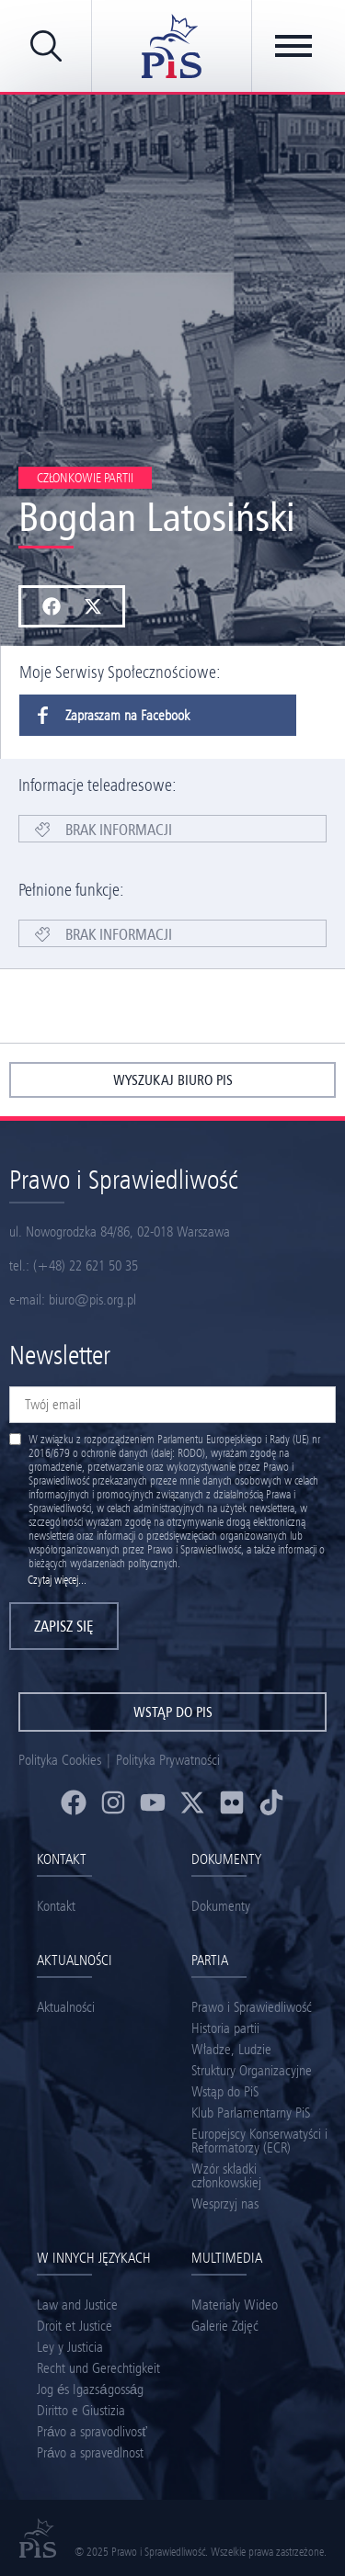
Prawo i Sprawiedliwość (251, 2007)
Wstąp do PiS (225, 2091)
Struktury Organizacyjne (251, 2070)
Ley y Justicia (70, 2347)
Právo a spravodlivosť (92, 2431)
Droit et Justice (74, 2325)
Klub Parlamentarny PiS (250, 2112)
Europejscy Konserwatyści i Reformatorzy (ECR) (259, 2140)
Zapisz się (64, 1626)
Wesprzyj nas (225, 2203)
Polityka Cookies (59, 1759)
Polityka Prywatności (168, 1759)
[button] (51, 606)
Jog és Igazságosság (90, 2389)
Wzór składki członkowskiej (226, 2175)
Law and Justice (77, 2304)
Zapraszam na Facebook (104, 715)
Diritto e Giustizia (81, 2410)
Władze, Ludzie (231, 2049)
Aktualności (66, 2007)
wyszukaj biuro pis (173, 1080)
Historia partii (225, 2028)
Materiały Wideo (234, 2304)
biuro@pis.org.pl (92, 1299)
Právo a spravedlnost (90, 2452)
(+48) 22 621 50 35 (85, 1265)
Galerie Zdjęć (225, 2325)
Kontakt (56, 1906)
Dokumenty (220, 1906)
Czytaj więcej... (57, 1580)
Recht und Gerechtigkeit (98, 2368)
